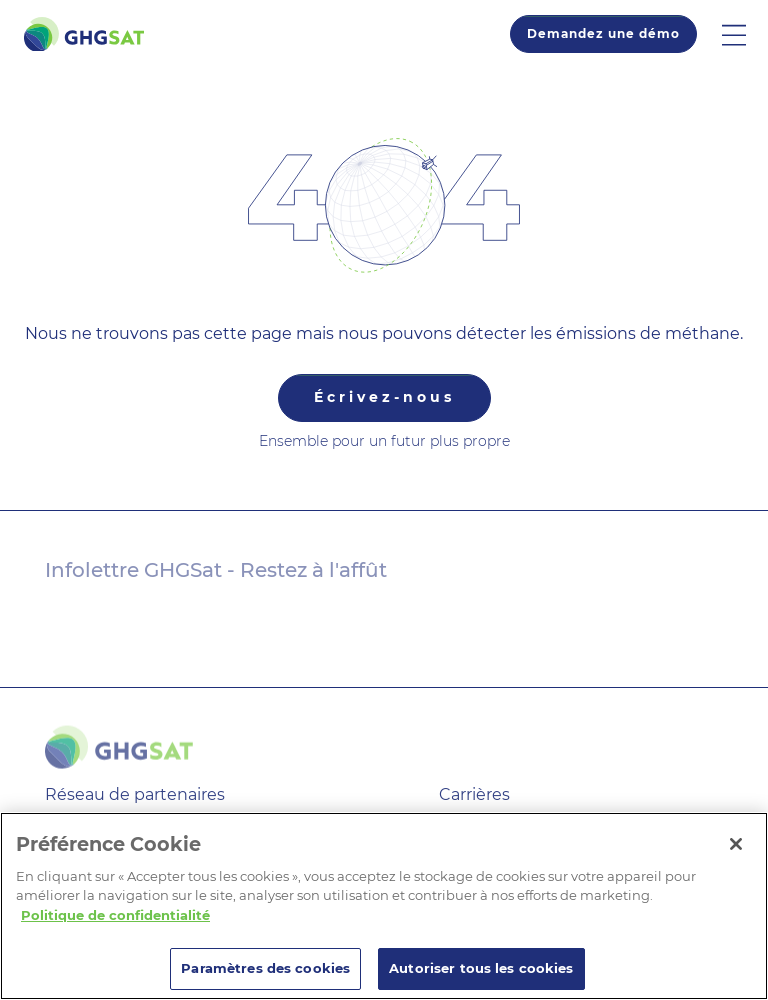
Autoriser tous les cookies (481, 968)
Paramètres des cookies (265, 968)
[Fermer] (736, 844)
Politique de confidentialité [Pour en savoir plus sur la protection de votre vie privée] (115, 915)
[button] (745, 34)
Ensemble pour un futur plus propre (384, 441)
